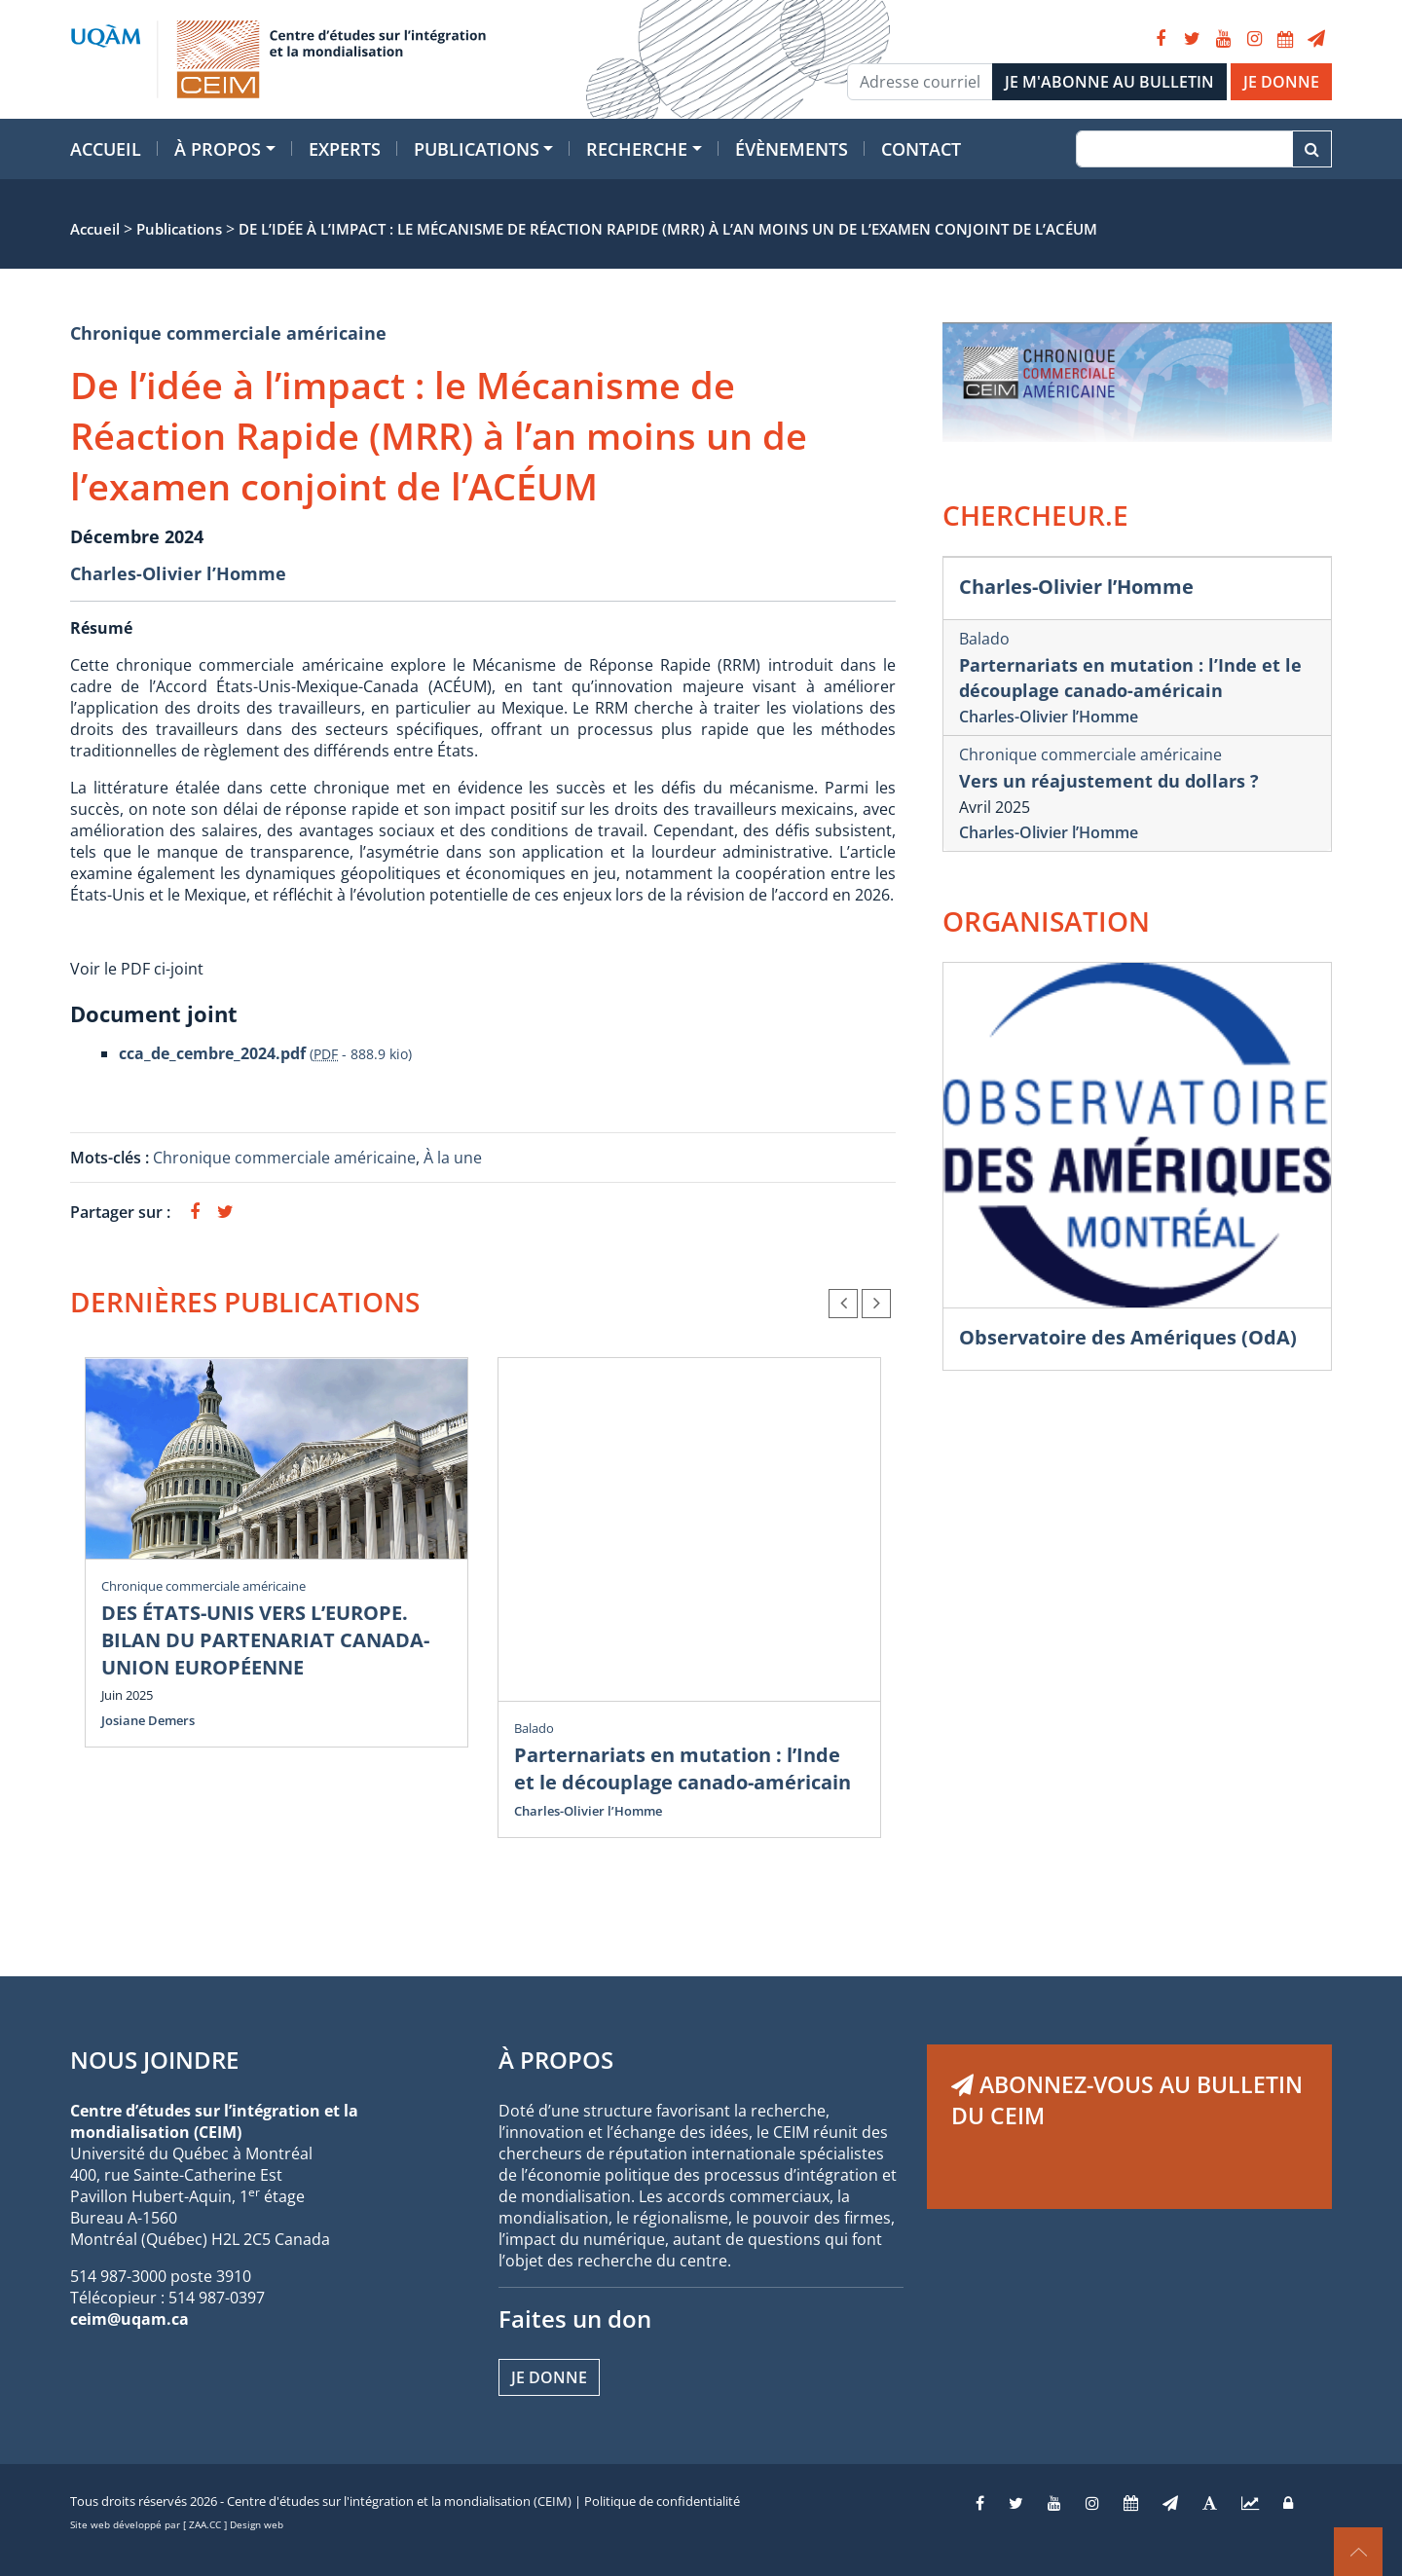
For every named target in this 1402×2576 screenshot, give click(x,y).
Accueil (105, 149)
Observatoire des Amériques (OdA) (1128, 1337)
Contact (921, 149)
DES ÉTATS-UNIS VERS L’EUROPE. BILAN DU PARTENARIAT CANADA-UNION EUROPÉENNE (265, 1640)
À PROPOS (555, 2059)
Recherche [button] (636, 149)
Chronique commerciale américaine (228, 333)
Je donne (549, 2377)
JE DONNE (1281, 81)
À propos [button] (217, 149)
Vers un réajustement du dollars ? (1109, 780)
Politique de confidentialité (662, 2501)
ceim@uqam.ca (129, 2319)
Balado (534, 1728)
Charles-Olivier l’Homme (178, 573)
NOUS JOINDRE (154, 2059)
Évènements (791, 149)
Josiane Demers (148, 1720)
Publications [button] (476, 149)
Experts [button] (345, 149)
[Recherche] (1184, 148)
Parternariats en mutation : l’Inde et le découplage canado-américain (682, 1768)
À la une (455, 1157)
